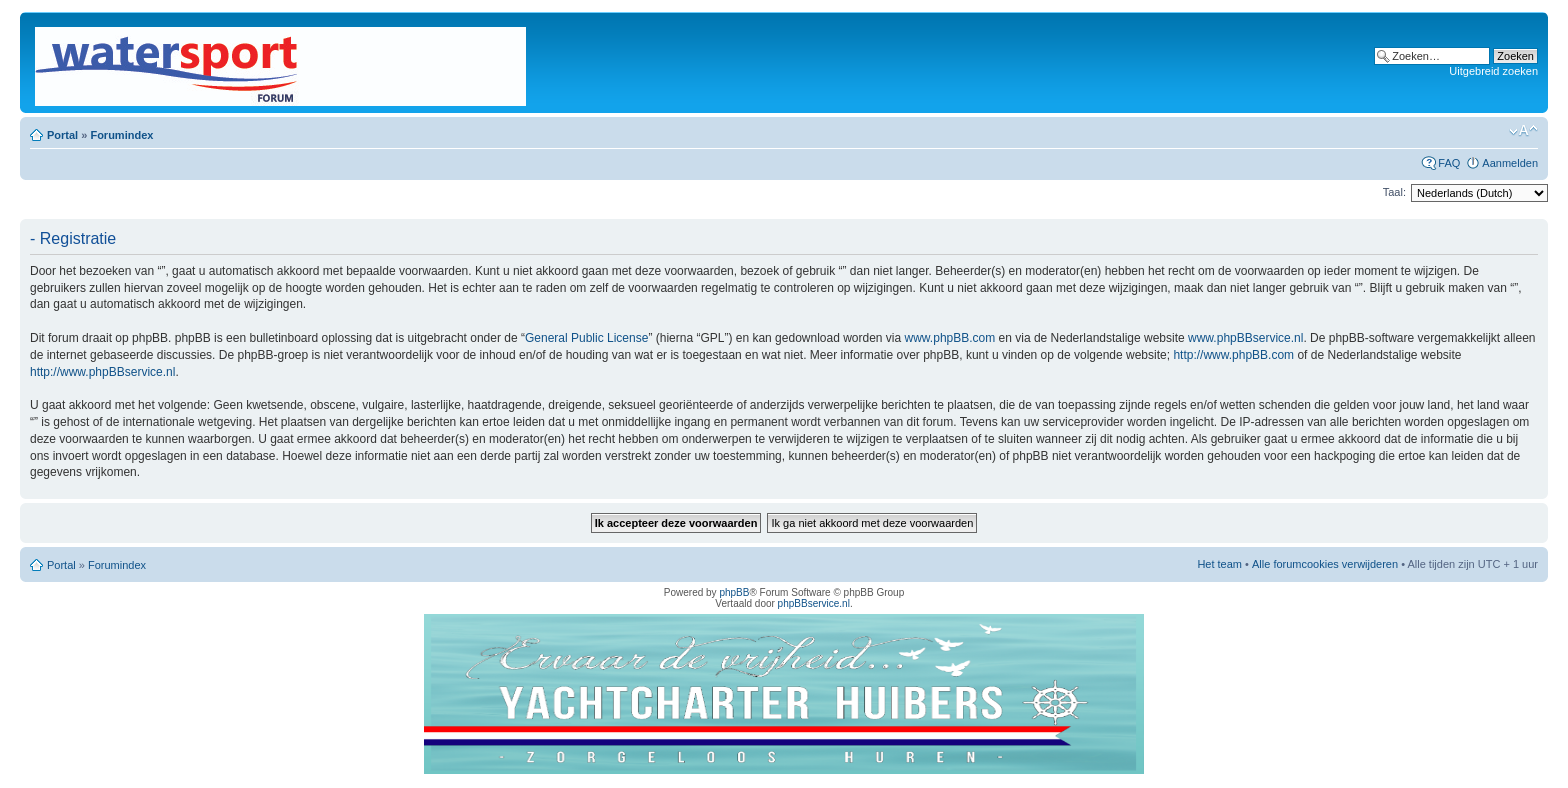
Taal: (1394, 192)
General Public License (586, 338)
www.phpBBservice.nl (1245, 338)
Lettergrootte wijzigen (1523, 131)
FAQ (1449, 163)
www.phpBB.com (950, 338)
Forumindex (121, 135)
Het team (1219, 564)
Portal (62, 135)
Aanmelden (1510, 163)
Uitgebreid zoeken (1493, 71)
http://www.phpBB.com (1233, 355)
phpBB (734, 592)
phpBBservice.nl (814, 603)
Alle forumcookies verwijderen (1325, 564)
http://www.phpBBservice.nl (102, 372)
